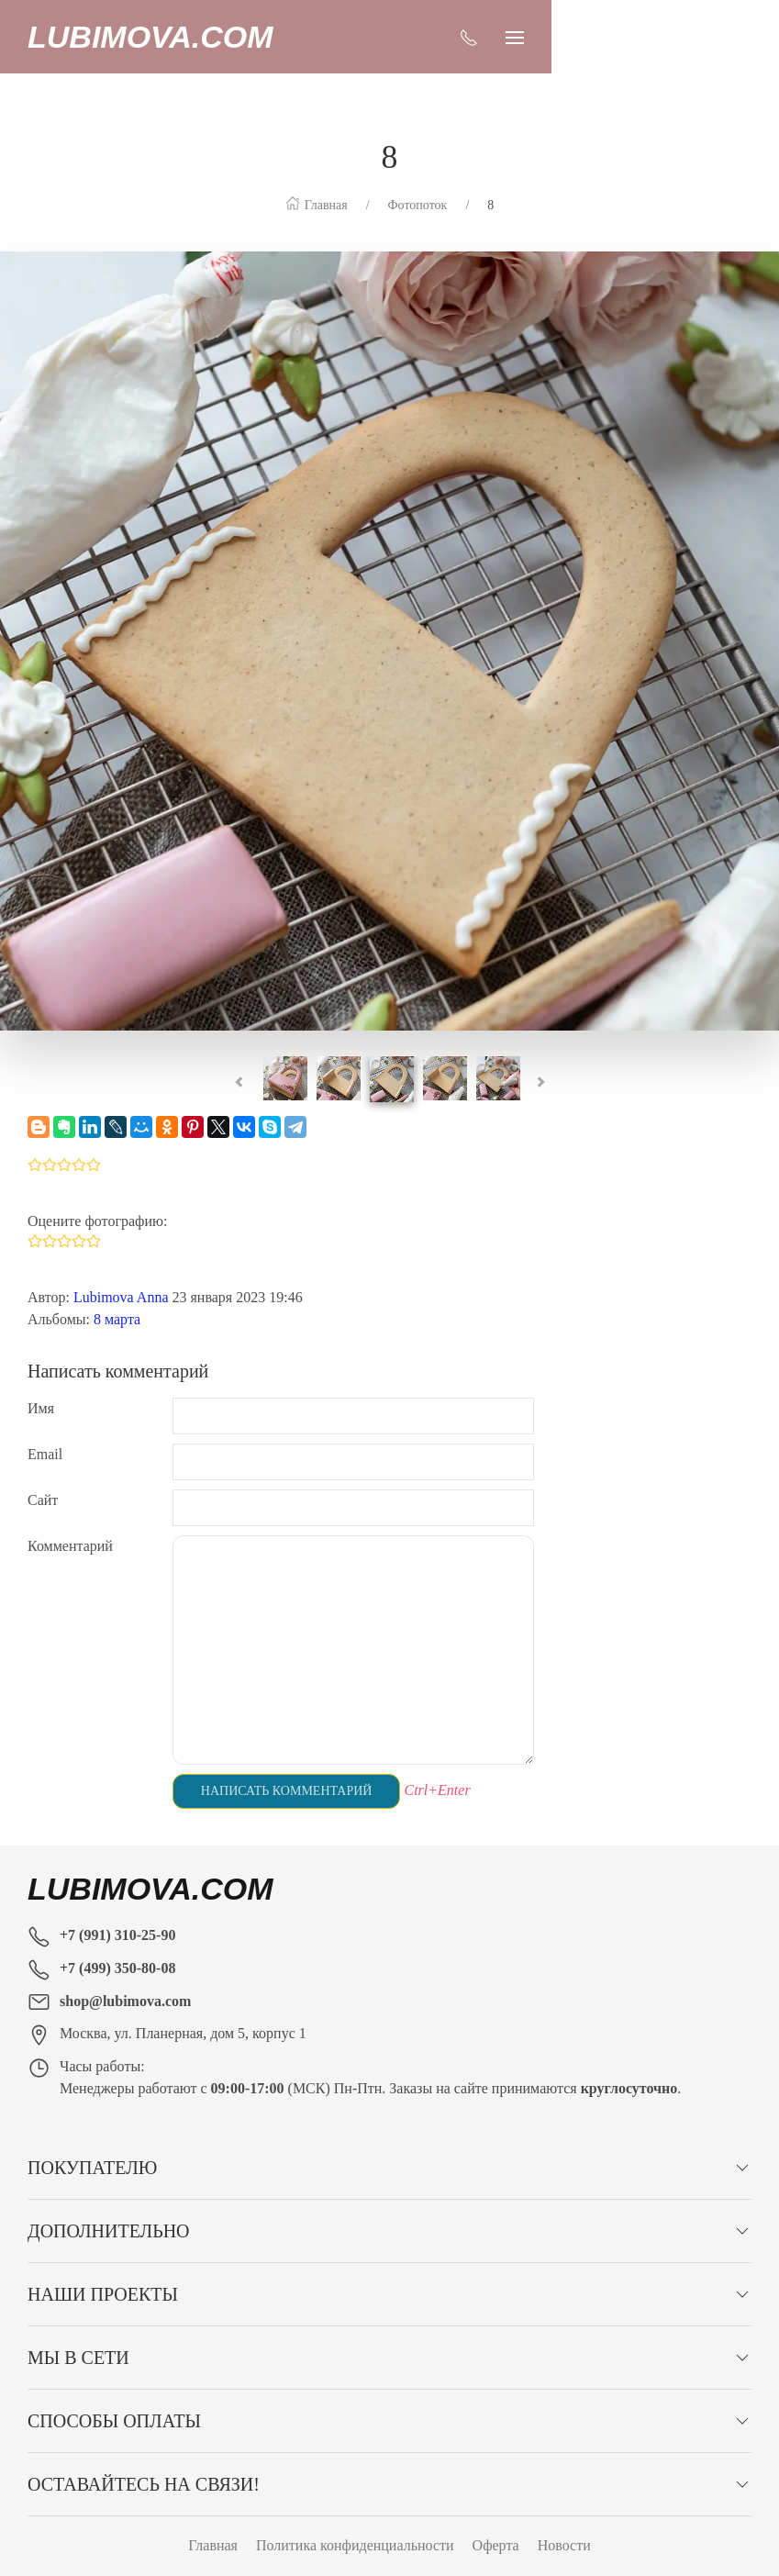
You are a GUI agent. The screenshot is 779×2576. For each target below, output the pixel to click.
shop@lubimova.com (125, 1964)
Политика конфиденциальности (355, 2508)
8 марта (117, 1282)
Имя (41, 1371)
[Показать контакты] (696, 36)
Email (45, 1417)
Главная (213, 2508)
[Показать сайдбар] (742, 36)
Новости (564, 2508)
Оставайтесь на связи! (144, 2447)
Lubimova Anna (121, 1260)
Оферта (496, 2508)
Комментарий (70, 1509)
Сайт (43, 1463)
